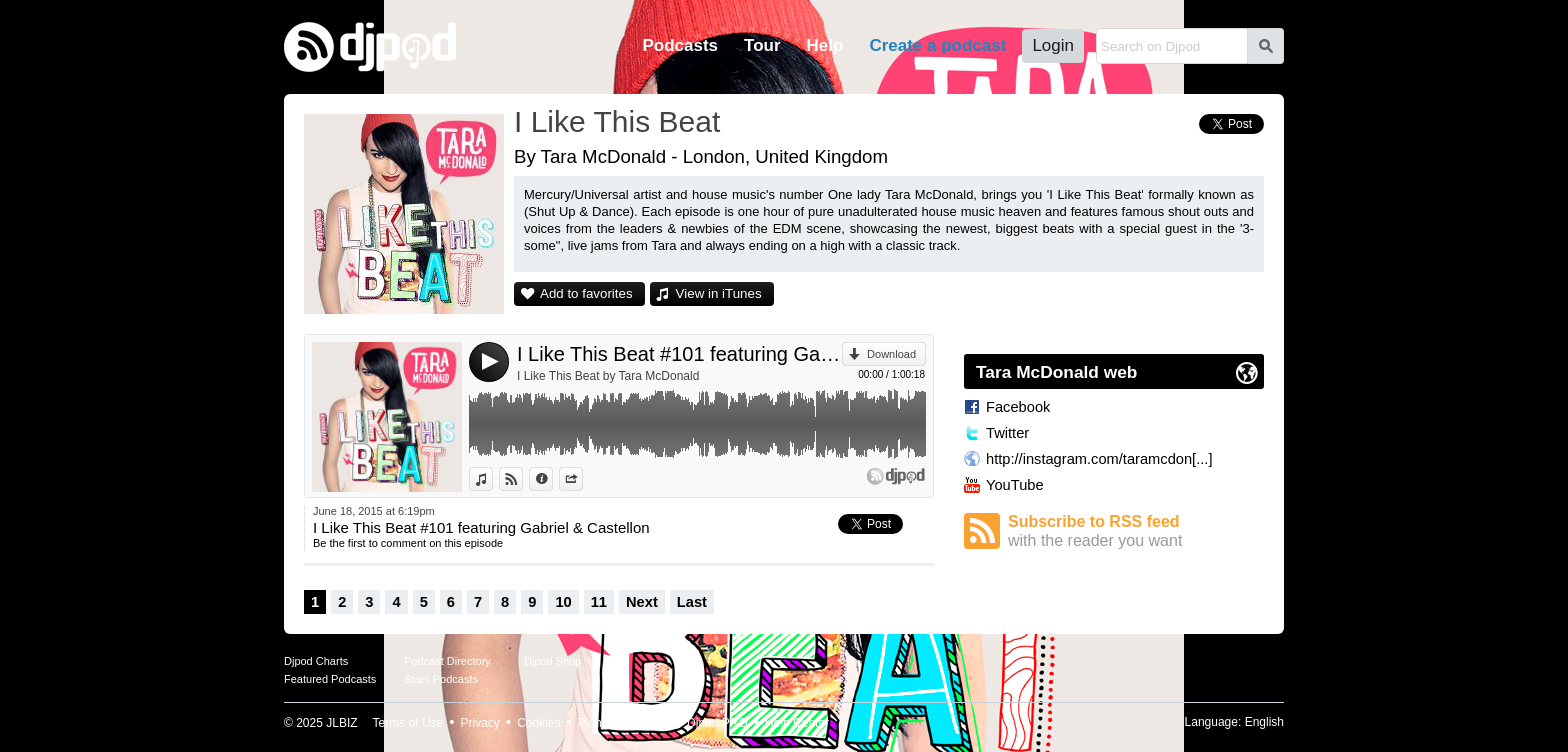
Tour (762, 45)
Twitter (1007, 433)
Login (1053, 45)
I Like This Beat (617, 121)
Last (692, 602)
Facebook (1018, 407)
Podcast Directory (447, 661)
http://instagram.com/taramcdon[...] (1099, 459)
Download (891, 354)
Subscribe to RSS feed (1136, 531)
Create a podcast (937, 45)
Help (825, 45)
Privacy (480, 723)
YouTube (1015, 485)
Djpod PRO (717, 723)
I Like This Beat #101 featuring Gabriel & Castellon (679, 354)
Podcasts (680, 45)
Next (642, 602)
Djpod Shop (553, 661)
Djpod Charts (316, 661)
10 (563, 602)
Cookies (538, 723)
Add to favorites (586, 293)
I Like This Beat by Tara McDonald (608, 376)
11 (599, 602)
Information (552, 479)
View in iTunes (719, 293)
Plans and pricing (624, 723)
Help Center (797, 723)
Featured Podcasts (330, 679)
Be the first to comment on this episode (408, 543)
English (1264, 722)
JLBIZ (341, 723)
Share (582, 479)
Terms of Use (408, 723)
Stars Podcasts (441, 679)
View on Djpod (522, 479)
